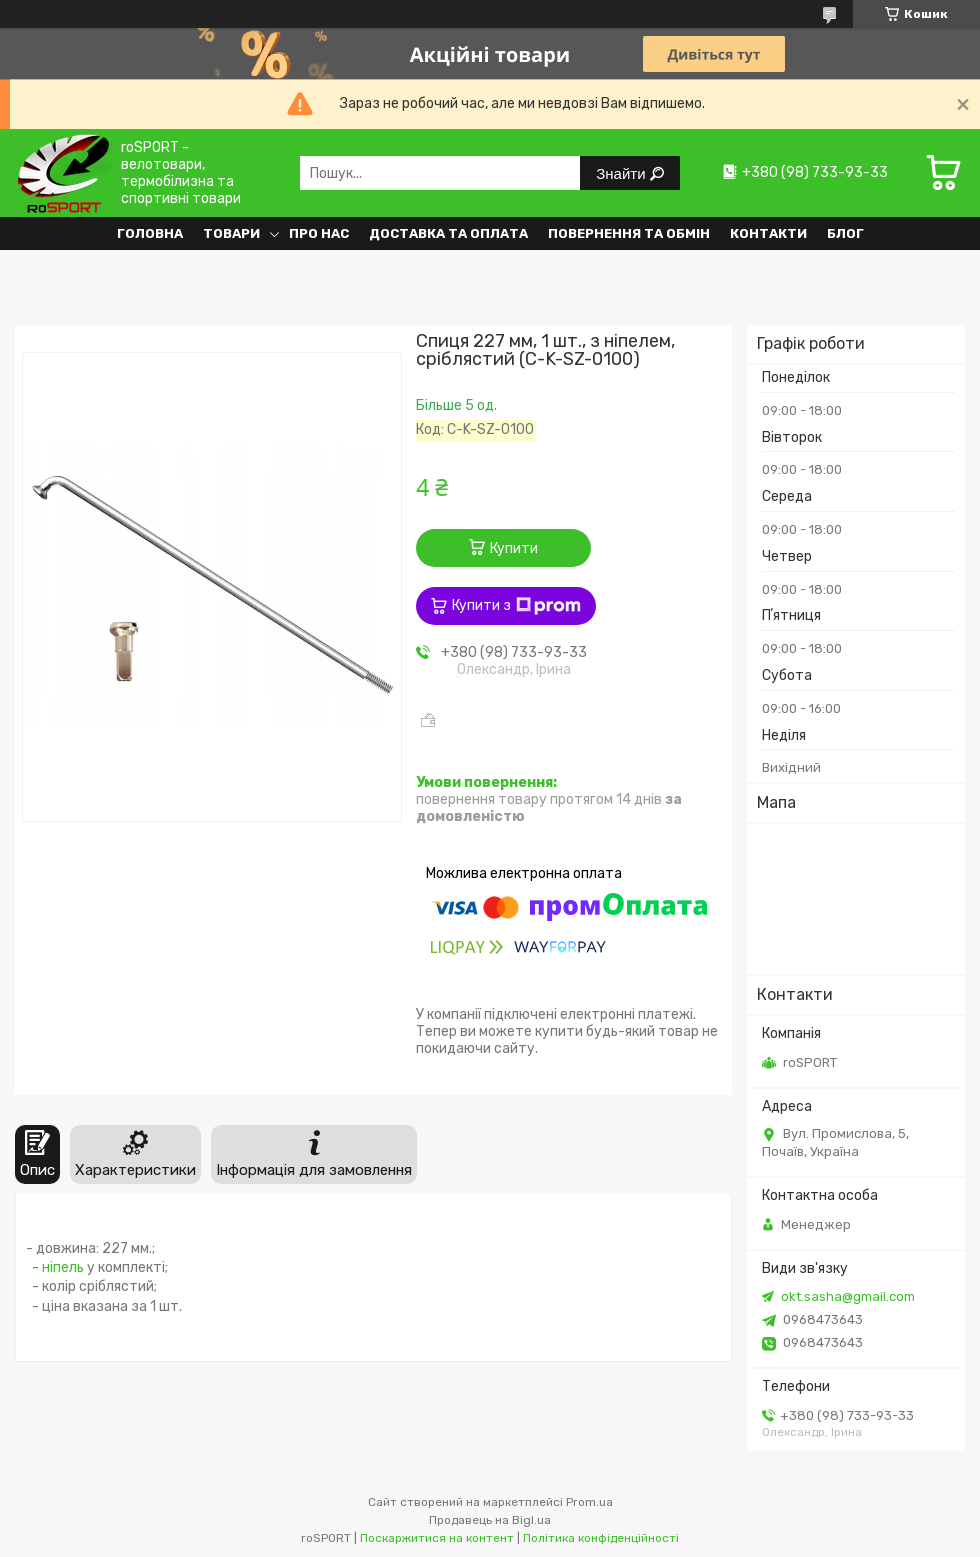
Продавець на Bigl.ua (490, 1520)
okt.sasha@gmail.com (848, 1296)
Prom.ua (589, 1502)
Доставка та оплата (448, 233)
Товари (231, 233)
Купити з (516, 606)
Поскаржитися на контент (437, 1538)
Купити (514, 548)
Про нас (319, 233)
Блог (845, 233)
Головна (150, 233)
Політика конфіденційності (601, 1538)
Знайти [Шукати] (622, 173)
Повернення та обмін (629, 233)
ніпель (63, 1267)
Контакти (768, 233)
